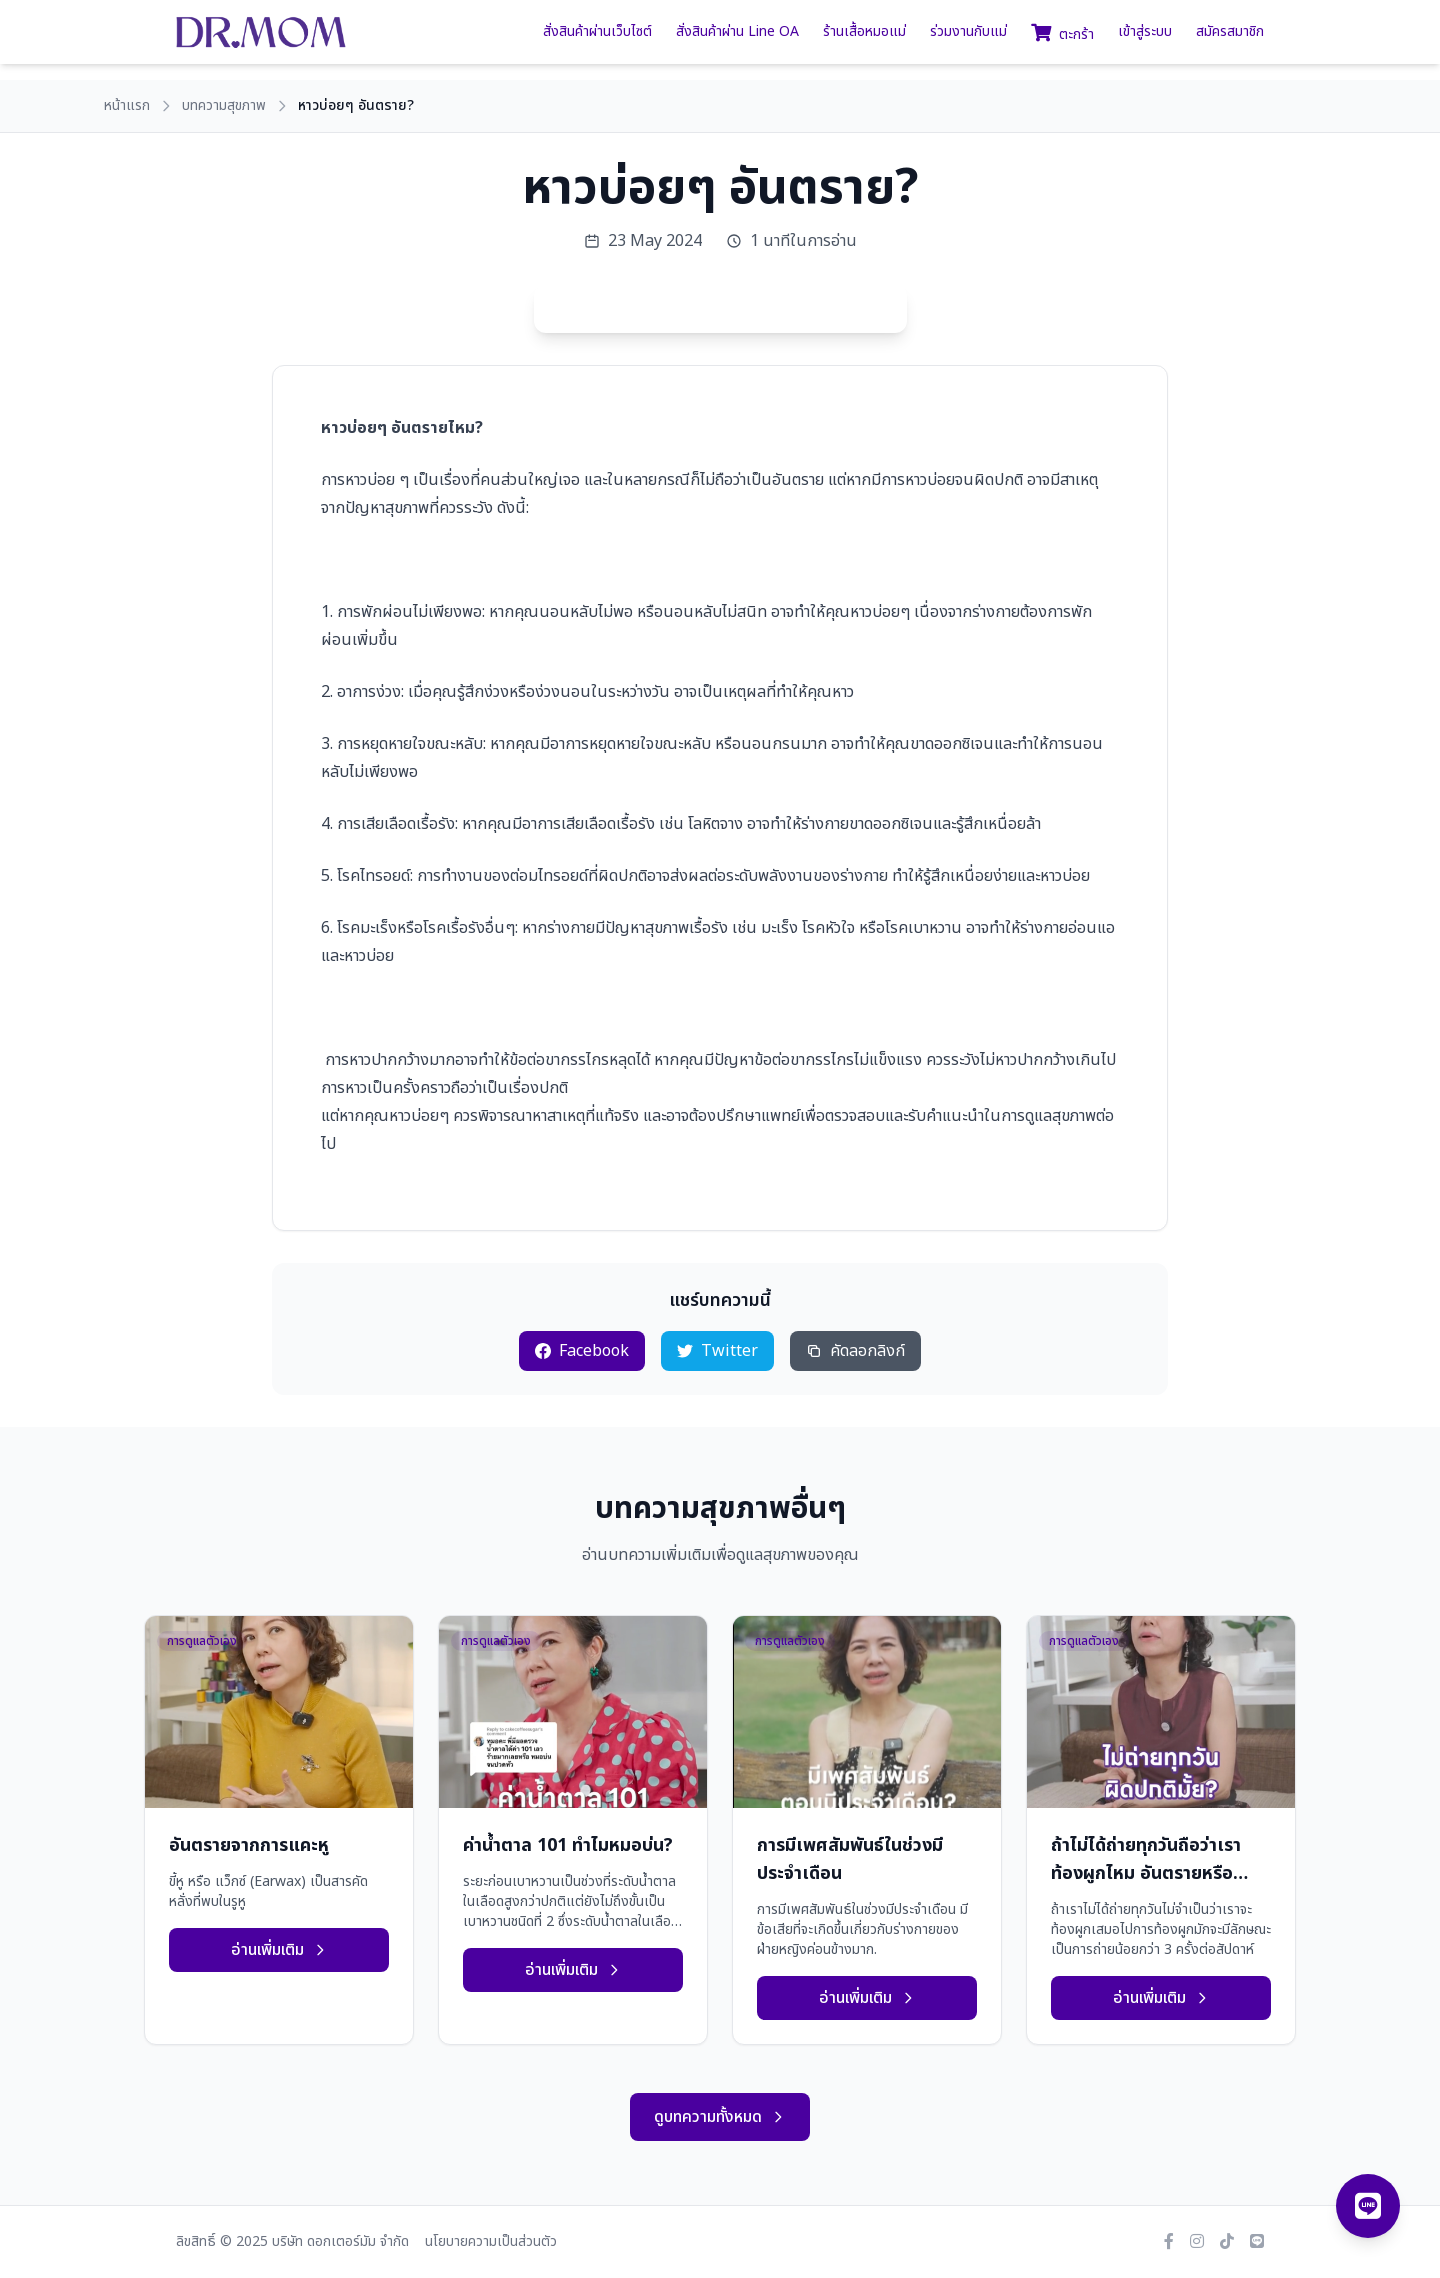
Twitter (717, 1351)
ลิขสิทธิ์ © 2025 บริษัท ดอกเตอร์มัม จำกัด (292, 2242)
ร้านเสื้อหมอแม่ (864, 32)
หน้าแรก (127, 106)
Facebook (582, 1351)
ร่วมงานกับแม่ (968, 32)
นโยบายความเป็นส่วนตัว (491, 2242)
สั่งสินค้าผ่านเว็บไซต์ (597, 32)
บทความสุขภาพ (224, 106)
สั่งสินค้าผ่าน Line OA (737, 32)
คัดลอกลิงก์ (855, 1351)
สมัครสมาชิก (1230, 32)
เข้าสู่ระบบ (1145, 32)
